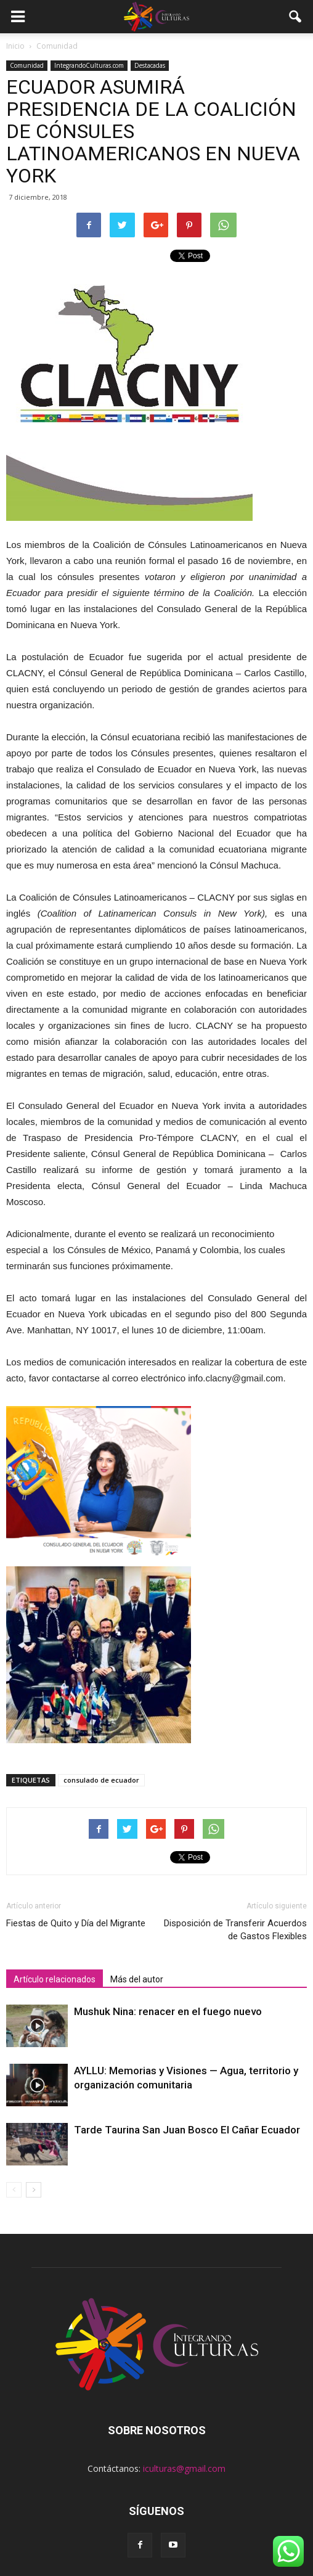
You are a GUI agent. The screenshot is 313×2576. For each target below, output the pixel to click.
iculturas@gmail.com (184, 2468)
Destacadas (149, 65)
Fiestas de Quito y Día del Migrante (75, 1923)
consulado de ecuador (101, 1780)
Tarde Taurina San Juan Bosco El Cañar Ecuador (187, 2130)
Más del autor (136, 1979)
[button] (295, 16)
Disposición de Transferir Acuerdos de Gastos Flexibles (235, 1930)
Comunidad (27, 65)
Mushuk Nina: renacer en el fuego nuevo (168, 2011)
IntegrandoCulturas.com (89, 65)
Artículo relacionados (55, 1979)
